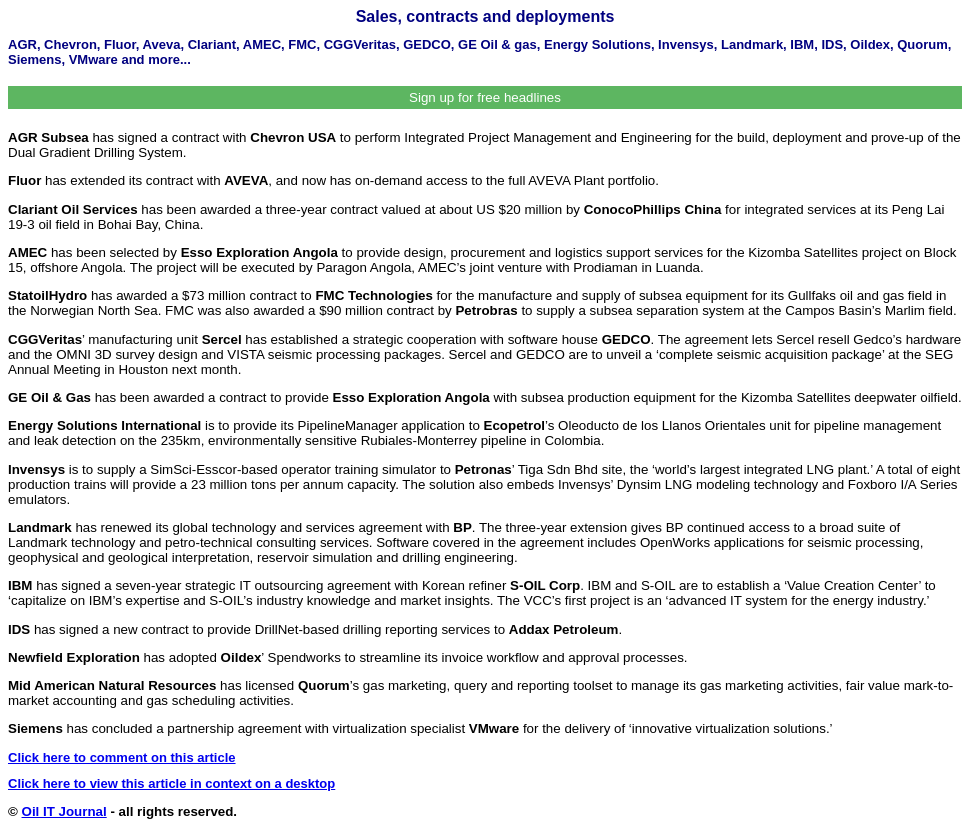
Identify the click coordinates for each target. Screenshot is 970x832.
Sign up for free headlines (485, 97)
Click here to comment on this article (122, 757)
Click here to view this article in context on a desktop (171, 783)
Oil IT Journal (64, 811)
